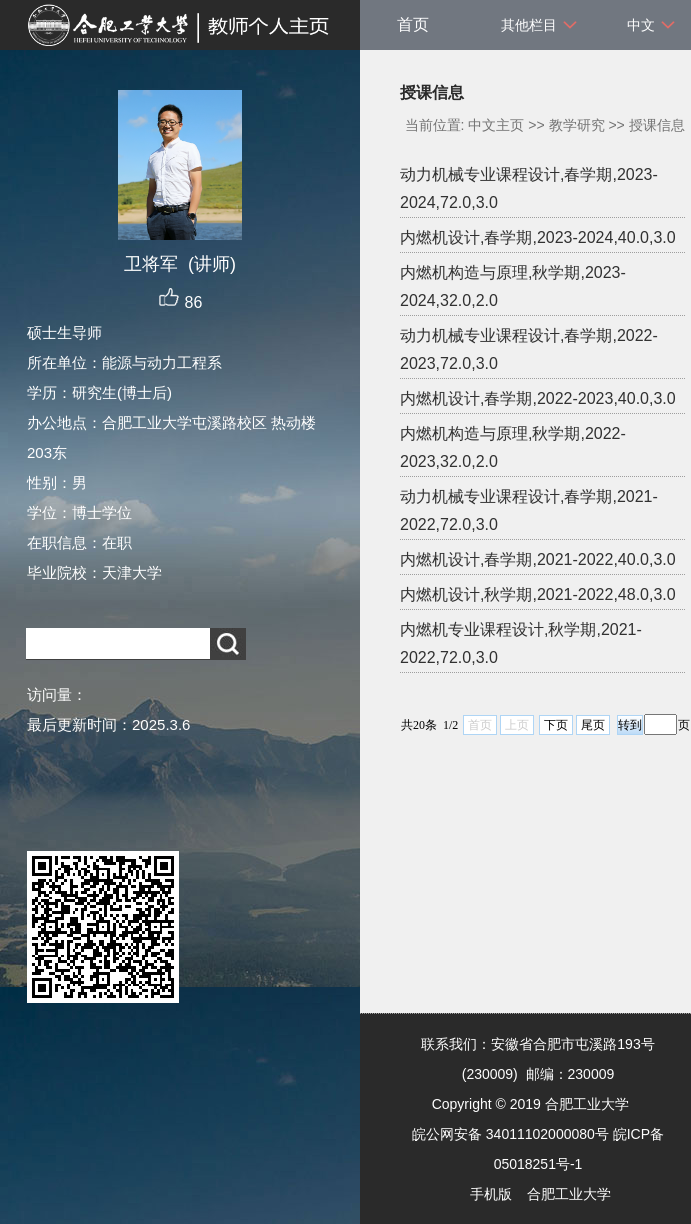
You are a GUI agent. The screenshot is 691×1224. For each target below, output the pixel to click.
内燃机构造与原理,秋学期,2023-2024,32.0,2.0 (513, 286)
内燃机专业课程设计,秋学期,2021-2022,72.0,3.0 (521, 643)
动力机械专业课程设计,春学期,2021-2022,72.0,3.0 (529, 510)
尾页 (593, 725)
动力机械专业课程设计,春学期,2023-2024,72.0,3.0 (529, 188)
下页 (556, 725)
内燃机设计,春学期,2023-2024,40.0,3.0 (538, 237)
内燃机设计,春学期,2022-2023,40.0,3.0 (538, 398)
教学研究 (577, 125)
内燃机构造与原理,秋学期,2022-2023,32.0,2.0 (513, 447)
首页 (413, 24)
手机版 (491, 1194)
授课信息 (657, 125)
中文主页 (496, 125)
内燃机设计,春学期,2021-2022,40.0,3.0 (538, 559)
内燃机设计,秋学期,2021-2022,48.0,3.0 (538, 594)
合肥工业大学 (569, 1194)
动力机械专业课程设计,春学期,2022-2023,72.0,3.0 (529, 349)
